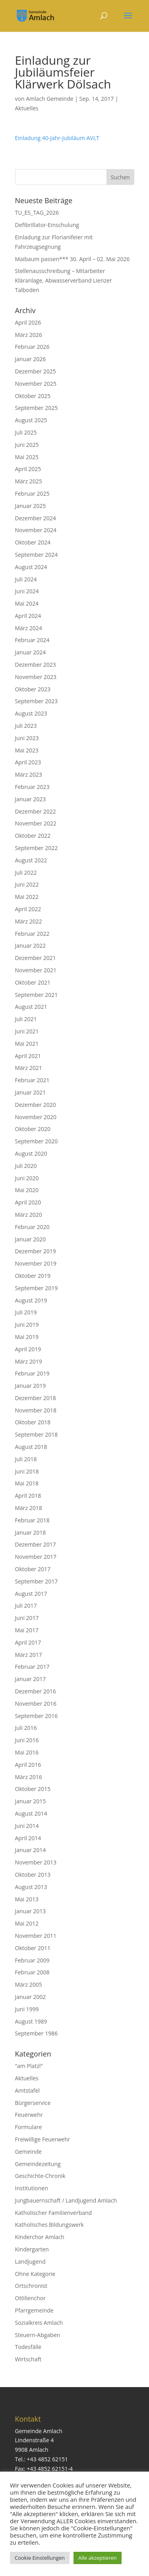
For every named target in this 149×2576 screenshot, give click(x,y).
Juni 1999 (27, 2009)
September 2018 (36, 1434)
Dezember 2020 (35, 1104)
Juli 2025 (26, 432)
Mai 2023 (27, 750)
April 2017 (28, 1642)
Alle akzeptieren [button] (97, 2557)
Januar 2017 (30, 1679)
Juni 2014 (27, 1826)
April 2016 (28, 1764)
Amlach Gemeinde (49, 98)
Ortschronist (31, 2285)
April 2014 (28, 1838)
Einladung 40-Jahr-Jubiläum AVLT (57, 138)
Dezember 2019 (35, 1251)
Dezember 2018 (35, 1398)
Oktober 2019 (32, 1275)
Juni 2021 (27, 1031)
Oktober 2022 (32, 835)
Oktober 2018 (32, 1422)
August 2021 (31, 1006)
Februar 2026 (32, 346)
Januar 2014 (30, 1850)
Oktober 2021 (32, 982)
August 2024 (31, 567)
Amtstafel (27, 2090)
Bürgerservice (33, 2103)
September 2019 (36, 1288)
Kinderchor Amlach (39, 2237)
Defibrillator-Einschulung (47, 225)
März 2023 (28, 774)
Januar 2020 (30, 1239)
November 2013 (36, 1862)
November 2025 (36, 383)
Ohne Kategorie (35, 2274)
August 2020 (31, 1153)
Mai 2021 (27, 1043)
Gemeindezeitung (38, 2164)
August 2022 (31, 860)
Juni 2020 (27, 1178)
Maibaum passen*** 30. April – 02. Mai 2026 (72, 259)
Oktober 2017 (32, 1569)
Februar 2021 (32, 1080)
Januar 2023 (30, 799)
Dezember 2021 (35, 958)
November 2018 (36, 1410)
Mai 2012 (27, 1923)
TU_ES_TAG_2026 (37, 212)
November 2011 (36, 1935)
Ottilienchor (30, 2298)
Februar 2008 (32, 1972)
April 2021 (28, 1056)
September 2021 (36, 994)
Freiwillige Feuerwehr (42, 2139)
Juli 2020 (26, 1166)
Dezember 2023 (35, 664)
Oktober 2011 (32, 1948)
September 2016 (36, 1716)
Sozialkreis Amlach (39, 2322)
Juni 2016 (27, 1740)
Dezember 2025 (35, 371)
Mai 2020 (27, 1190)
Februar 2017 (32, 1666)
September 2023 (36, 701)
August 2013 (31, 1887)
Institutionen (31, 2188)
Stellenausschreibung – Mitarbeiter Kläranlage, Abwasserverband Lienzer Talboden (63, 280)
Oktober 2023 (32, 689)
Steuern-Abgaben (37, 2335)
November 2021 (36, 970)
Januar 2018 (30, 1532)
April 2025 (28, 469)
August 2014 (31, 1813)
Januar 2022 (30, 945)
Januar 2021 (30, 1092)
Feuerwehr (29, 2114)
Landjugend (30, 2261)
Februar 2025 (32, 493)
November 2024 (36, 530)
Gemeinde (28, 2151)
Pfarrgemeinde (34, 2310)
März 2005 (28, 1984)
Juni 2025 (27, 444)
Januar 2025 (30, 506)
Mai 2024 (27, 603)
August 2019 (31, 1300)
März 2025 (28, 481)
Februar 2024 (32, 640)
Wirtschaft (28, 2359)
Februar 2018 (32, 1520)
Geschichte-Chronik (40, 2176)
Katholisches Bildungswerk (49, 2224)
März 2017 (28, 1654)
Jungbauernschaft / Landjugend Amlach (66, 2200)
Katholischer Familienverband (53, 2212)
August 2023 (31, 713)
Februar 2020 (32, 1227)
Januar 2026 (30, 359)
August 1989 (31, 2021)
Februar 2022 (32, 933)
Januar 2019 (30, 1385)
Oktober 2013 (32, 1874)
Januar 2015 (30, 1801)
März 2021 (28, 1068)
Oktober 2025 (32, 396)
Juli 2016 (26, 1727)
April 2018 (28, 1495)
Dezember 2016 (35, 1691)
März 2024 (28, 628)
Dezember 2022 (35, 811)
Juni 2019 (27, 1324)
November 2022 (36, 823)
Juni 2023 (27, 738)
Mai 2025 (27, 457)
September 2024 (36, 554)
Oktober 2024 (32, 542)
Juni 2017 (27, 1618)
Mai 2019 (27, 1337)
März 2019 (28, 1361)
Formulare (28, 2127)
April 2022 (28, 909)
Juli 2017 (26, 1605)
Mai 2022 (27, 896)
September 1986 (36, 2033)
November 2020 (36, 1117)
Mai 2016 (27, 1752)
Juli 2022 (26, 872)
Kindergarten (32, 2249)
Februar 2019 (32, 1373)
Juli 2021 (26, 1019)
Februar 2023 (32, 787)
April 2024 (28, 615)
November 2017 (36, 1556)
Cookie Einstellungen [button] (40, 2557)
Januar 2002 (30, 1997)
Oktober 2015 (32, 1789)
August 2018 (31, 1447)
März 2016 (28, 1777)
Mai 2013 (27, 1899)
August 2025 (31, 420)
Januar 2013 (30, 1911)
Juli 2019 (26, 1312)
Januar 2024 (30, 652)
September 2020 (36, 1141)
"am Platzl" (29, 2066)
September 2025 (36, 408)
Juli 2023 (26, 725)
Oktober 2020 (32, 1129)
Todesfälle (28, 2347)
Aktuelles (27, 108)
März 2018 (28, 1508)
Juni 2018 (27, 1471)
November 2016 (36, 1703)
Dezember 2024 (35, 518)
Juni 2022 (27, 884)
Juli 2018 (26, 1459)
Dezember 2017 (35, 1544)
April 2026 (28, 322)
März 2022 (28, 921)
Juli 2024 (26, 579)
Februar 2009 (32, 1960)
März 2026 (28, 335)
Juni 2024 (27, 591)
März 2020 (28, 1214)
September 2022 (36, 848)
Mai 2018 (27, 1483)
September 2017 (36, 1581)
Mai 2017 (27, 1630)
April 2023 (28, 762)
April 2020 (28, 1202)
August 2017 (31, 1593)
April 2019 (28, 1349)
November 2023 (36, 677)
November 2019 (36, 1263)
